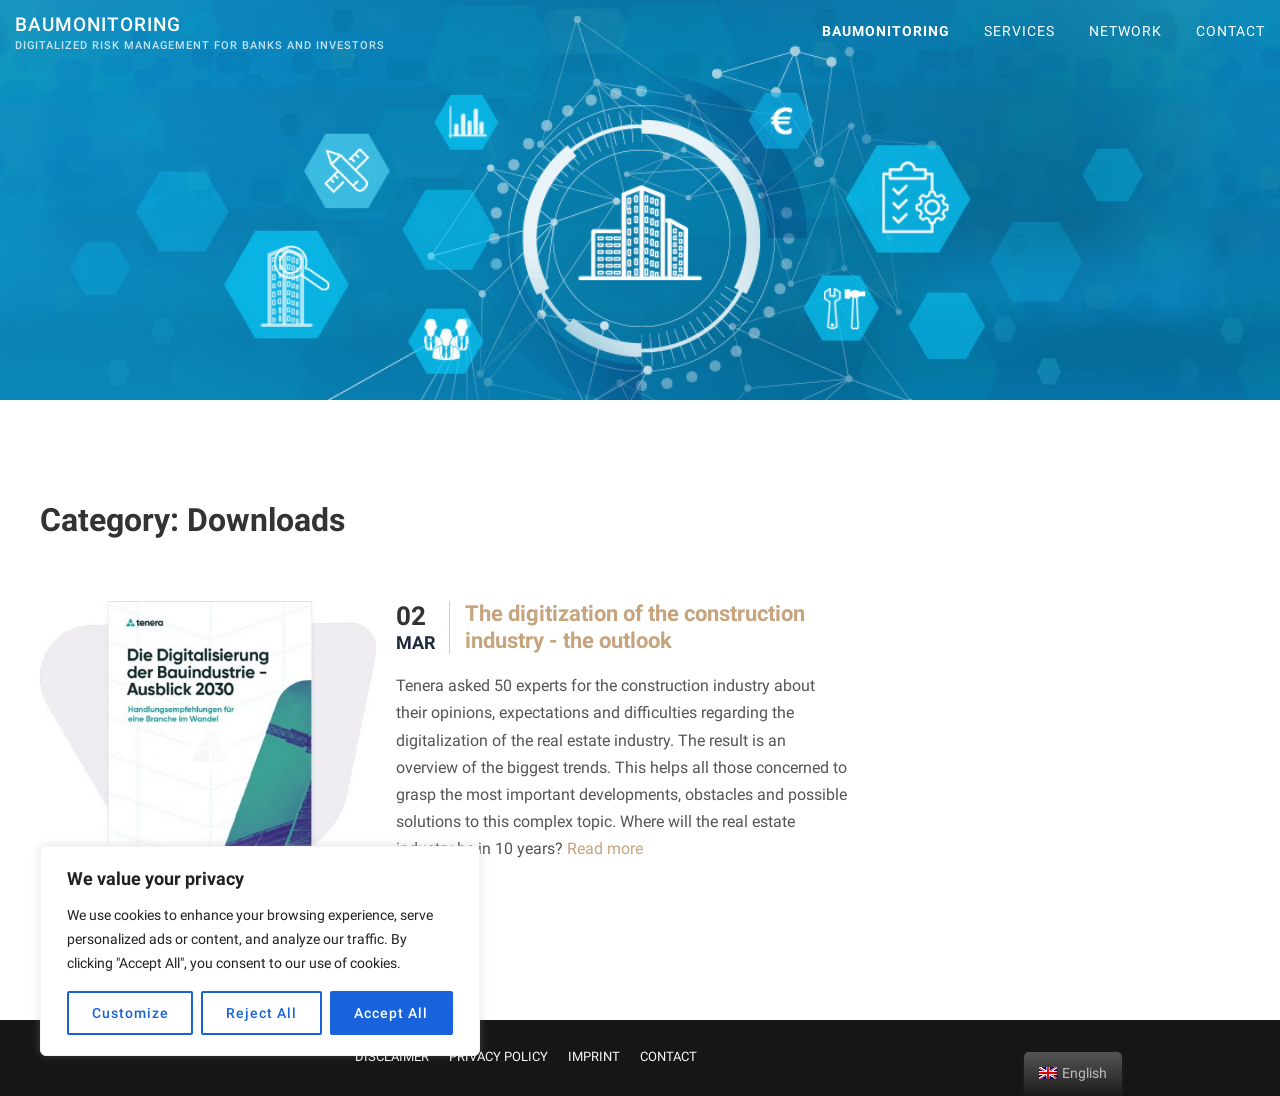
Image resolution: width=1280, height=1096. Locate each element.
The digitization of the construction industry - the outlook (635, 626)
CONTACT (1230, 31)
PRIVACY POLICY (498, 1056)
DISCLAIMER (392, 1056)
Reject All (261, 1013)
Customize (130, 1013)
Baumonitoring (98, 24)
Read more (603, 848)
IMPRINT (594, 1056)
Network (1125, 31)
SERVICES (1019, 31)
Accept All (391, 1013)
